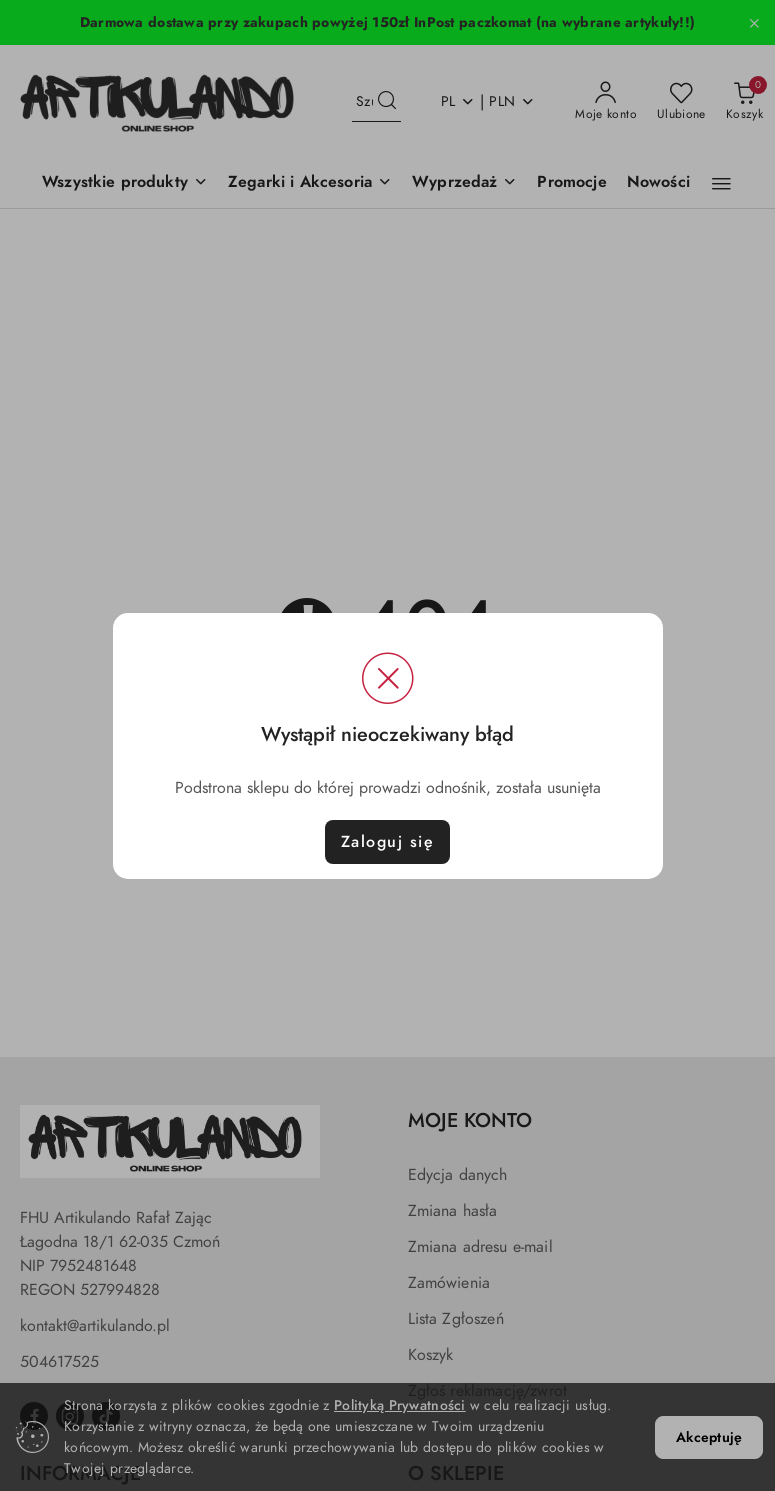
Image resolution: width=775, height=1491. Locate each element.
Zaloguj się (388, 842)
